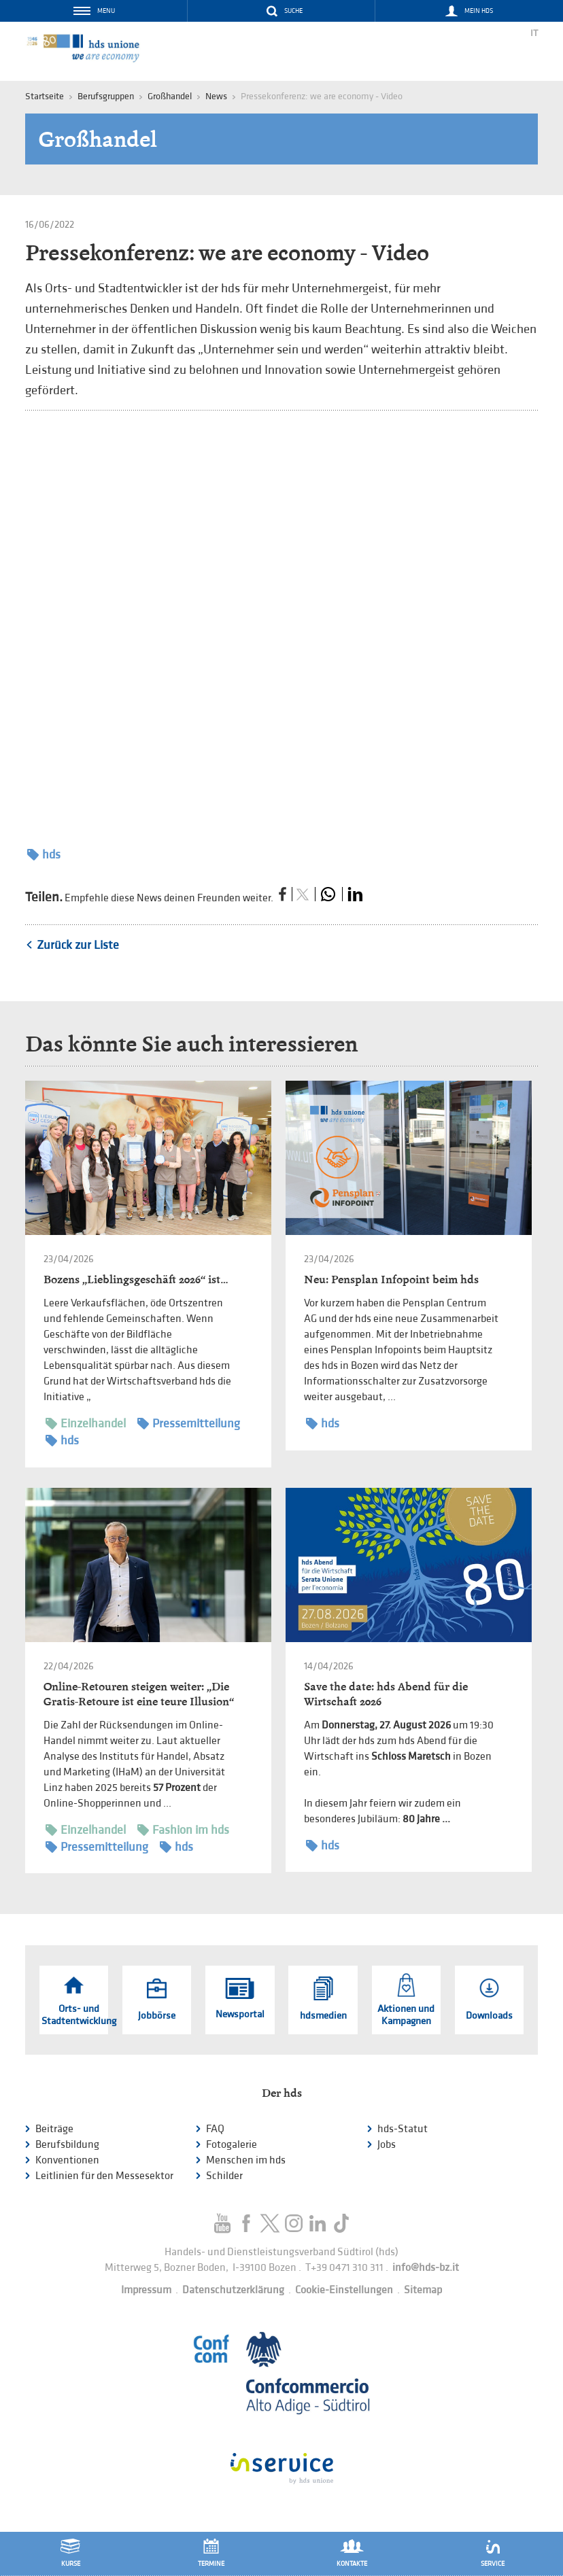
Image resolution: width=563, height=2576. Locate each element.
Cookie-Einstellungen (344, 2290)
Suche (293, 11)
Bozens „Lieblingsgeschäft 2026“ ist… (136, 1279)
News (216, 96)
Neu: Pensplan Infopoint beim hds (391, 1279)
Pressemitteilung (188, 1423)
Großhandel (170, 96)
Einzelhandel (86, 1423)
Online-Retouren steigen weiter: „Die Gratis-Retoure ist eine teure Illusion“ (139, 1694)
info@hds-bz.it (425, 2267)
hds (44, 854)
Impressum (146, 2290)
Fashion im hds (183, 1830)
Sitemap (423, 2290)
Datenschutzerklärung (233, 2290)
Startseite (44, 96)
